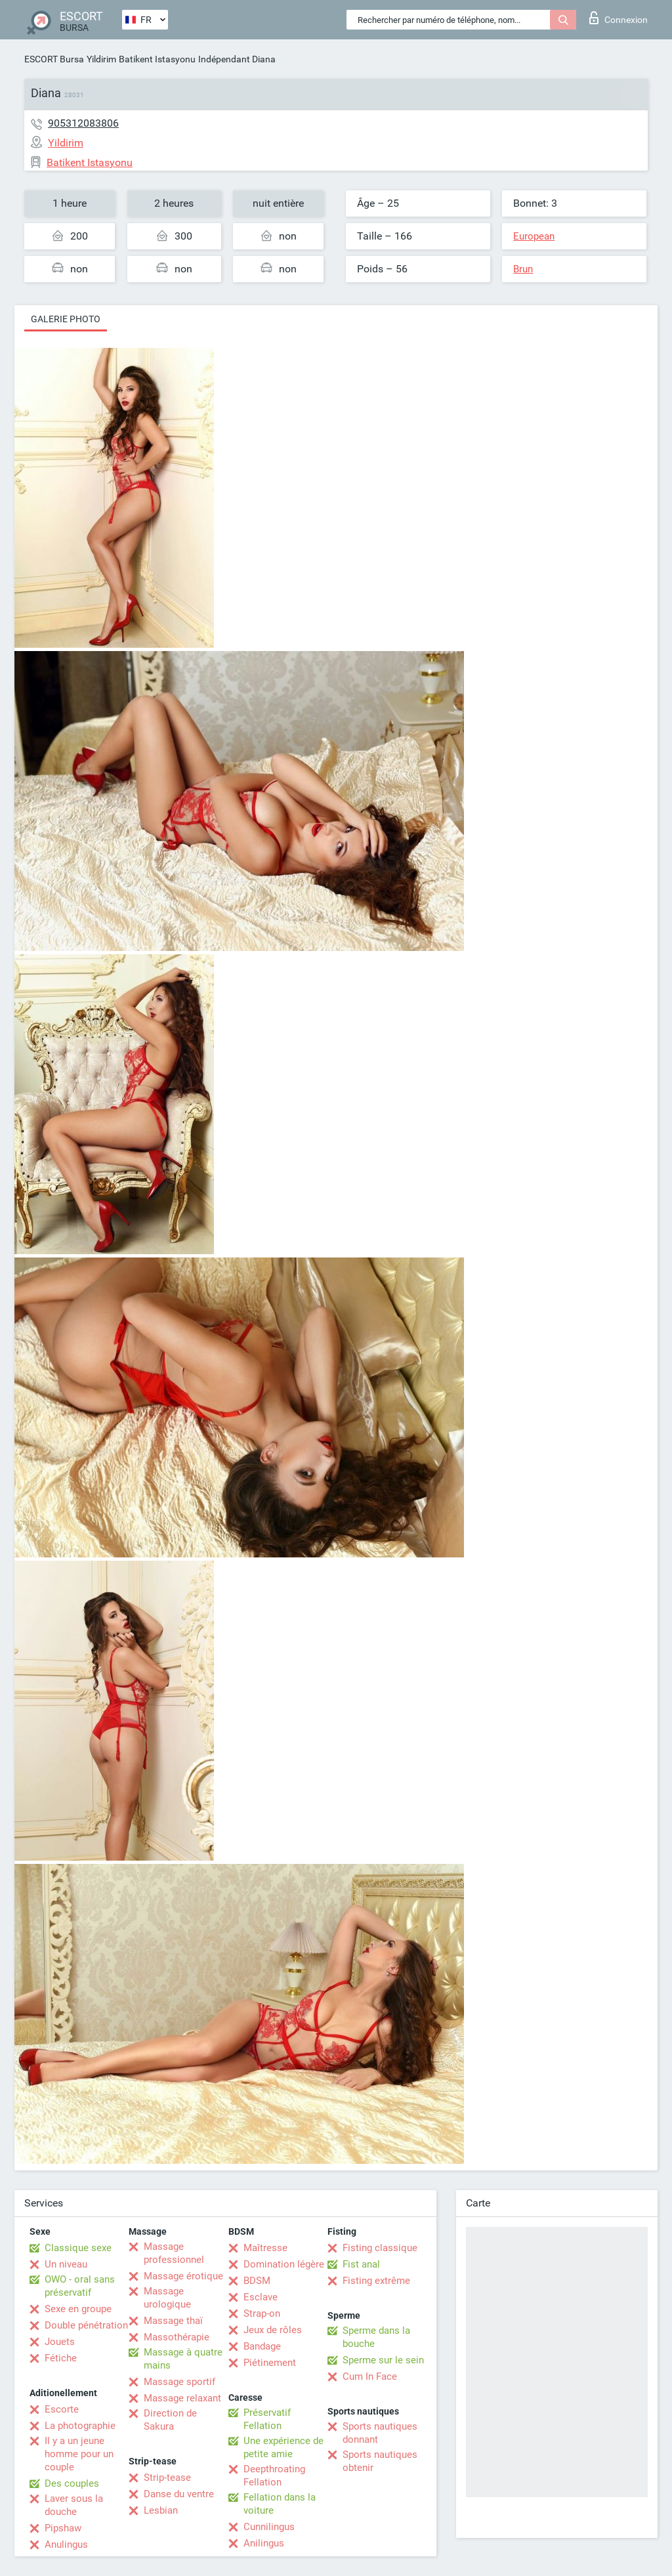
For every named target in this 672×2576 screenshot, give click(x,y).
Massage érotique (183, 2276)
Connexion (618, 18)
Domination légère (283, 2264)
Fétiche (61, 2358)
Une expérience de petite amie (283, 2447)
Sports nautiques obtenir (380, 2461)
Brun (523, 269)
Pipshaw (63, 2528)
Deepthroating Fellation (274, 2475)
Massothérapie (176, 2337)
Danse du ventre (179, 2494)
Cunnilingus (269, 2527)
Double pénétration (86, 2325)
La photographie (80, 2426)
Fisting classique (380, 2248)
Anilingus (263, 2543)
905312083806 (83, 123)
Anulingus (66, 2544)
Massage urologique (167, 2297)
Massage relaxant (182, 2398)
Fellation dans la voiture (279, 2503)
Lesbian (161, 2510)
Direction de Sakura (170, 2419)
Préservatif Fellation (267, 2419)
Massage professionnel (174, 2253)
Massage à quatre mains (183, 2358)
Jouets (60, 2342)
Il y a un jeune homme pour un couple (79, 2454)
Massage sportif (179, 2382)
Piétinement (269, 2363)
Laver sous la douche (74, 2505)
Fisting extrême (376, 2281)
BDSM (256, 2281)
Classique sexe (78, 2248)
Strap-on (261, 2313)
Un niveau (66, 2264)
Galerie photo (65, 319)
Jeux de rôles (272, 2330)
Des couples (72, 2483)
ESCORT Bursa (54, 59)
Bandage (262, 2346)
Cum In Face (370, 2376)
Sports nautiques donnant (380, 2432)
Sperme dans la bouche (376, 2337)
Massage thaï (173, 2321)
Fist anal (361, 2264)
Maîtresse (265, 2248)
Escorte (62, 2409)
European (534, 236)
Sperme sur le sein (383, 2360)
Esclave (260, 2297)
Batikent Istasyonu (157, 59)
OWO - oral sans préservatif (80, 2285)
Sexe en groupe (78, 2309)
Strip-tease (167, 2477)
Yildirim (101, 59)
